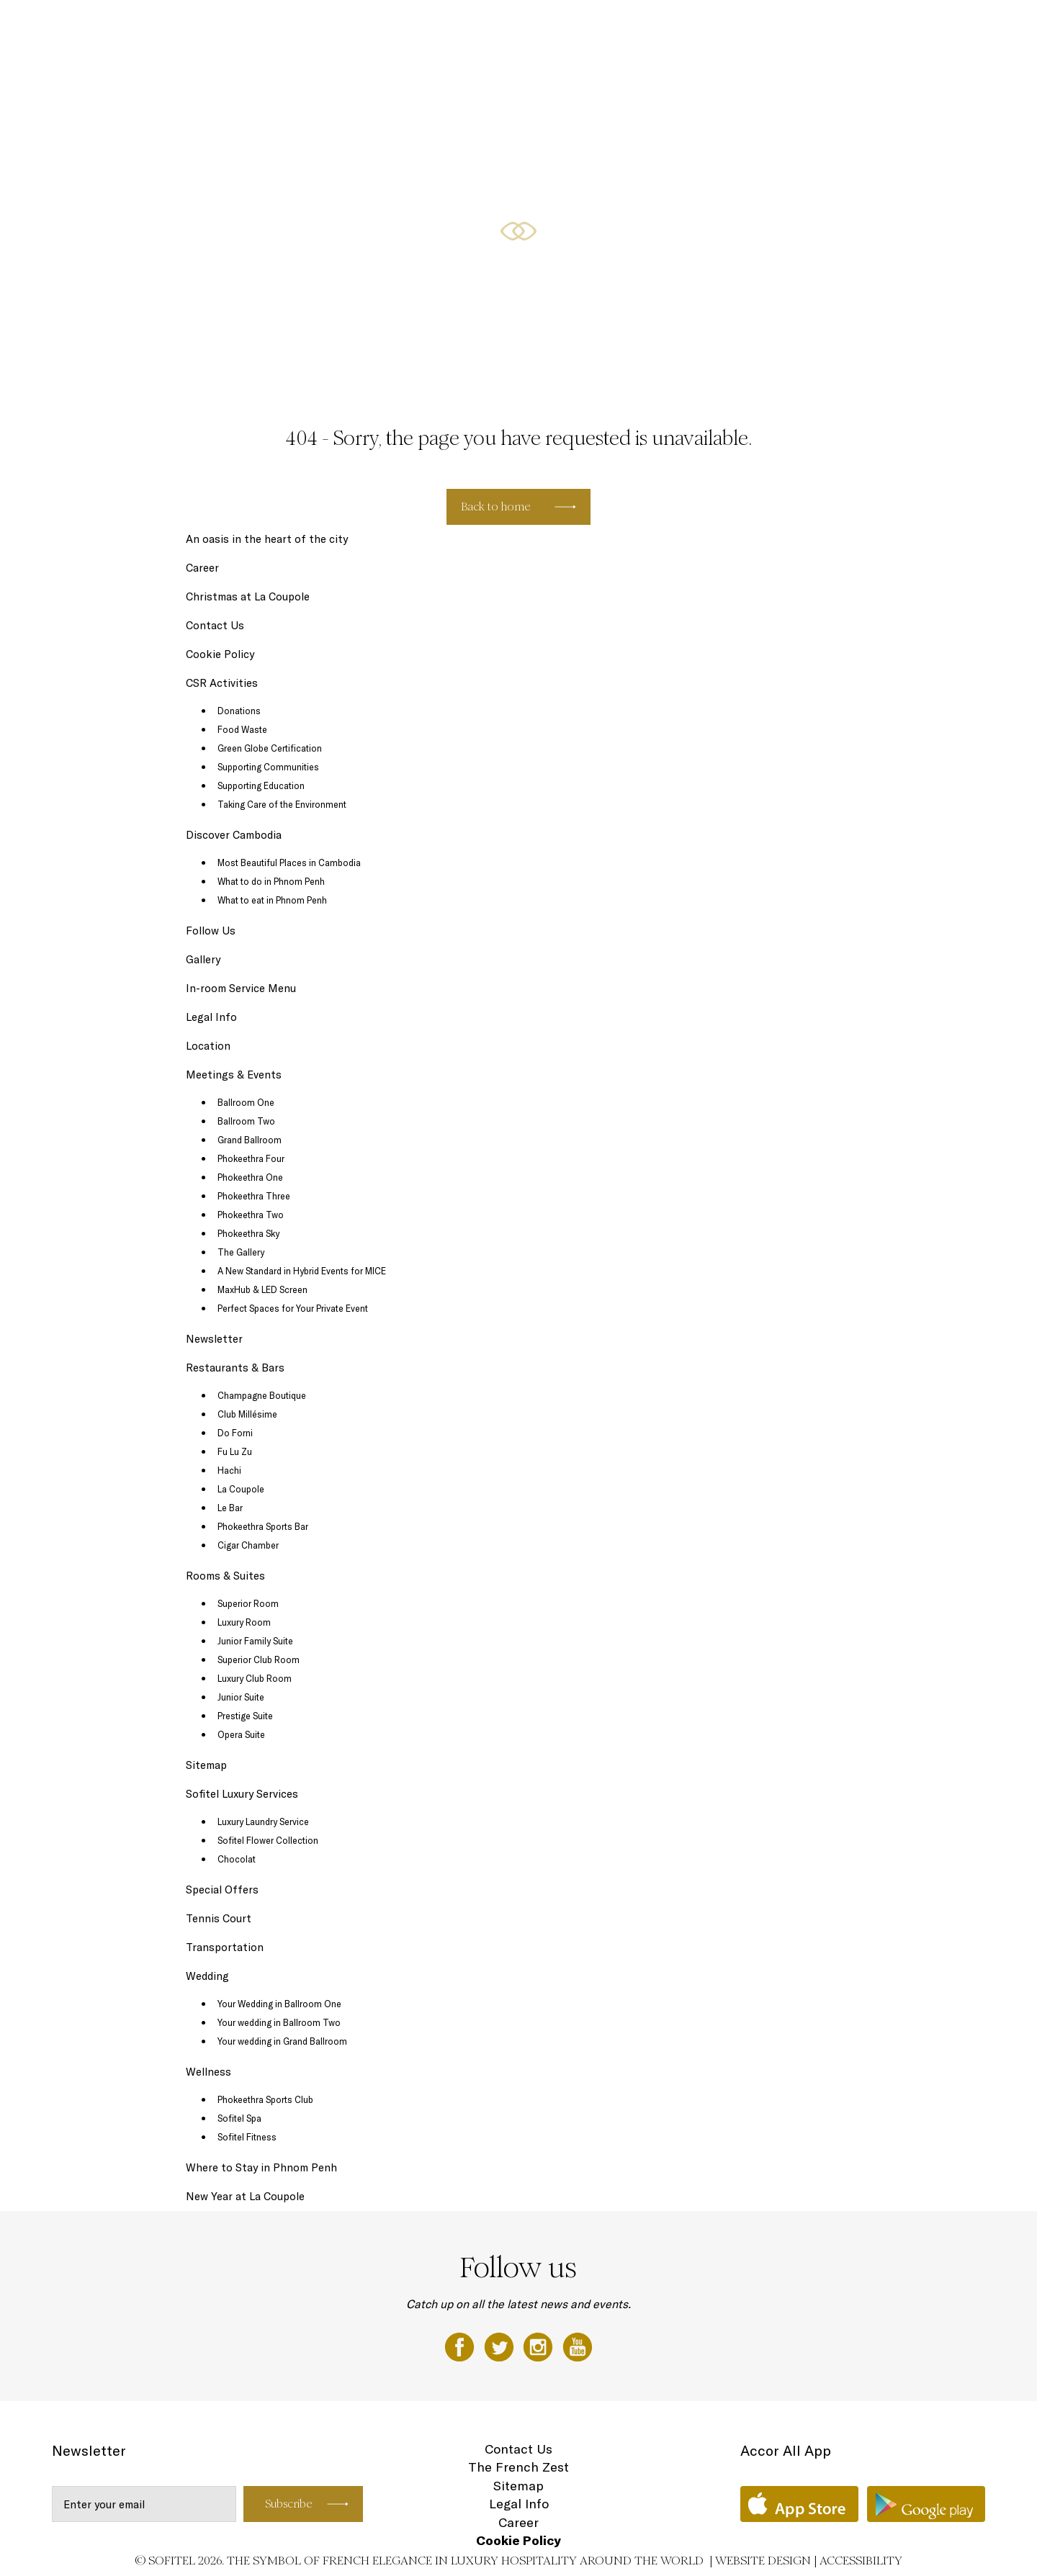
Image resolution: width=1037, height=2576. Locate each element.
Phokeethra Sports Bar (262, 1526)
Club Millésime (247, 1414)
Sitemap (206, 1765)
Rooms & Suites (609, 26)
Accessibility (861, 2560)
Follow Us (210, 930)
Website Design (763, 2560)
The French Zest (518, 2467)
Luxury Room (244, 1622)
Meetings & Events (809, 26)
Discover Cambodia (234, 835)
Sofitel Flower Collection (267, 1840)
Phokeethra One (250, 1177)
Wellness (887, 26)
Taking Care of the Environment (281, 804)
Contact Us (215, 625)
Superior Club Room (258, 1659)
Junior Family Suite (255, 1641)
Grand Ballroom (249, 1139)
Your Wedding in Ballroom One (279, 2003)
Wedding (943, 26)
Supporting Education (261, 785)
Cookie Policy (220, 654)
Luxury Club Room (254, 1678)
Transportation (225, 1947)
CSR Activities (222, 683)
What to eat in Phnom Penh (272, 900)
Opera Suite (241, 1734)
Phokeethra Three (253, 1196)
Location (208, 1046)
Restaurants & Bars (705, 26)
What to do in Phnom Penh (271, 881)
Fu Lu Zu (234, 1451)
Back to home (496, 506)
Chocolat (236, 1859)
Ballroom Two (246, 1121)
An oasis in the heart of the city (267, 539)
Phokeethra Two (250, 1214)
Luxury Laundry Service (263, 1821)
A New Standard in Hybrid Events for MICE (301, 1270)
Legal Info (211, 1017)
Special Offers (524, 26)
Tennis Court (218, 1918)
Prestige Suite (245, 1715)
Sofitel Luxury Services (242, 1794)
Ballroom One (245, 1102)
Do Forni (235, 1432)
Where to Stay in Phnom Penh (261, 2167)
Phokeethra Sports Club (265, 2099)
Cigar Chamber (248, 1545)
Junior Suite (240, 1697)
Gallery (203, 959)
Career (202, 568)
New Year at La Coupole (245, 2196)
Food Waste (242, 729)
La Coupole (240, 1489)
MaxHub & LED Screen (262, 1289)
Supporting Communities (268, 767)
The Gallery (240, 1252)
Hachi (229, 1470)
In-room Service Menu (241, 988)
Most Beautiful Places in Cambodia (289, 862)
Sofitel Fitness (247, 2137)
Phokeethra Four (250, 1158)
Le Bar (230, 1507)
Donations (239, 710)
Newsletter (214, 1339)
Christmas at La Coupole (248, 596)
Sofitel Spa (239, 2118)
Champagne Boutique (261, 1395)
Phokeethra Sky (248, 1233)
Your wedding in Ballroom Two (279, 2022)
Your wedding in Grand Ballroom (282, 2041)
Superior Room (248, 1603)
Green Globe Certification (269, 748)
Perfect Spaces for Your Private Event (292, 1308)
